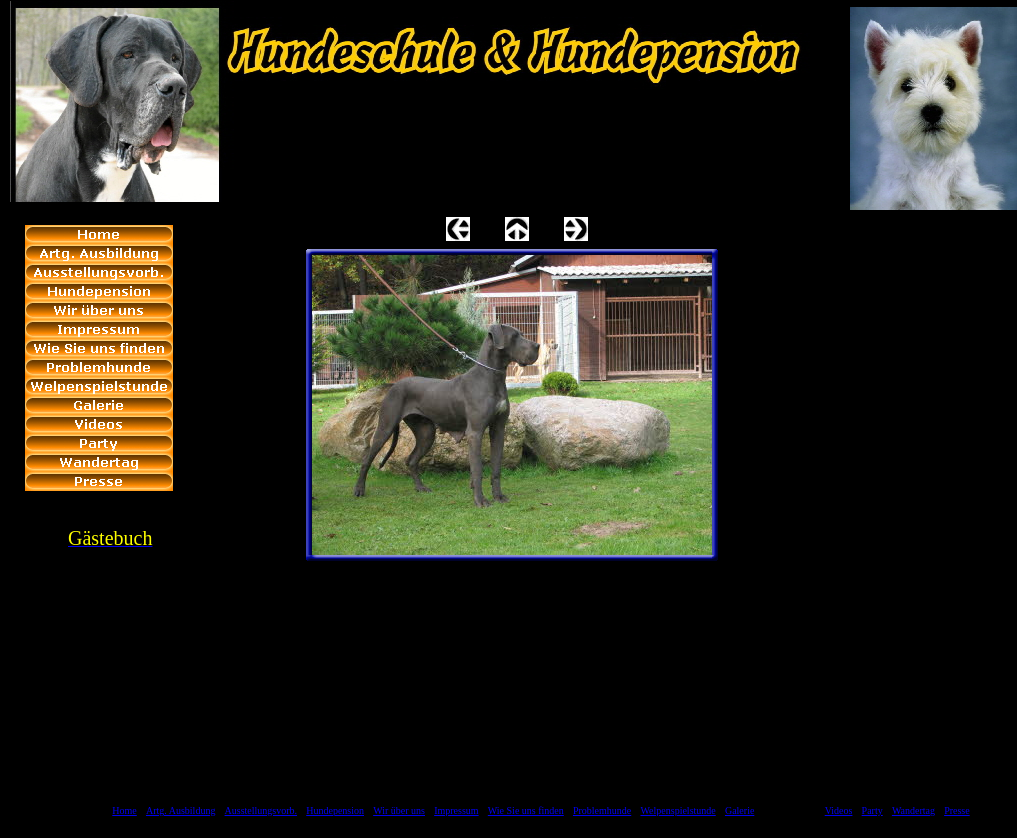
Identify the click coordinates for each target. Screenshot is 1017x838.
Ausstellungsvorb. (261, 810)
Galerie (739, 810)
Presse (957, 810)
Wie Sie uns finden (526, 810)
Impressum (456, 810)
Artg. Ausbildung (180, 810)
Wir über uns (399, 810)
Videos (839, 810)
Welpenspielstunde (677, 810)
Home (124, 810)
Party (872, 810)
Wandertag (913, 810)
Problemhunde (602, 810)
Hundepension (335, 810)
